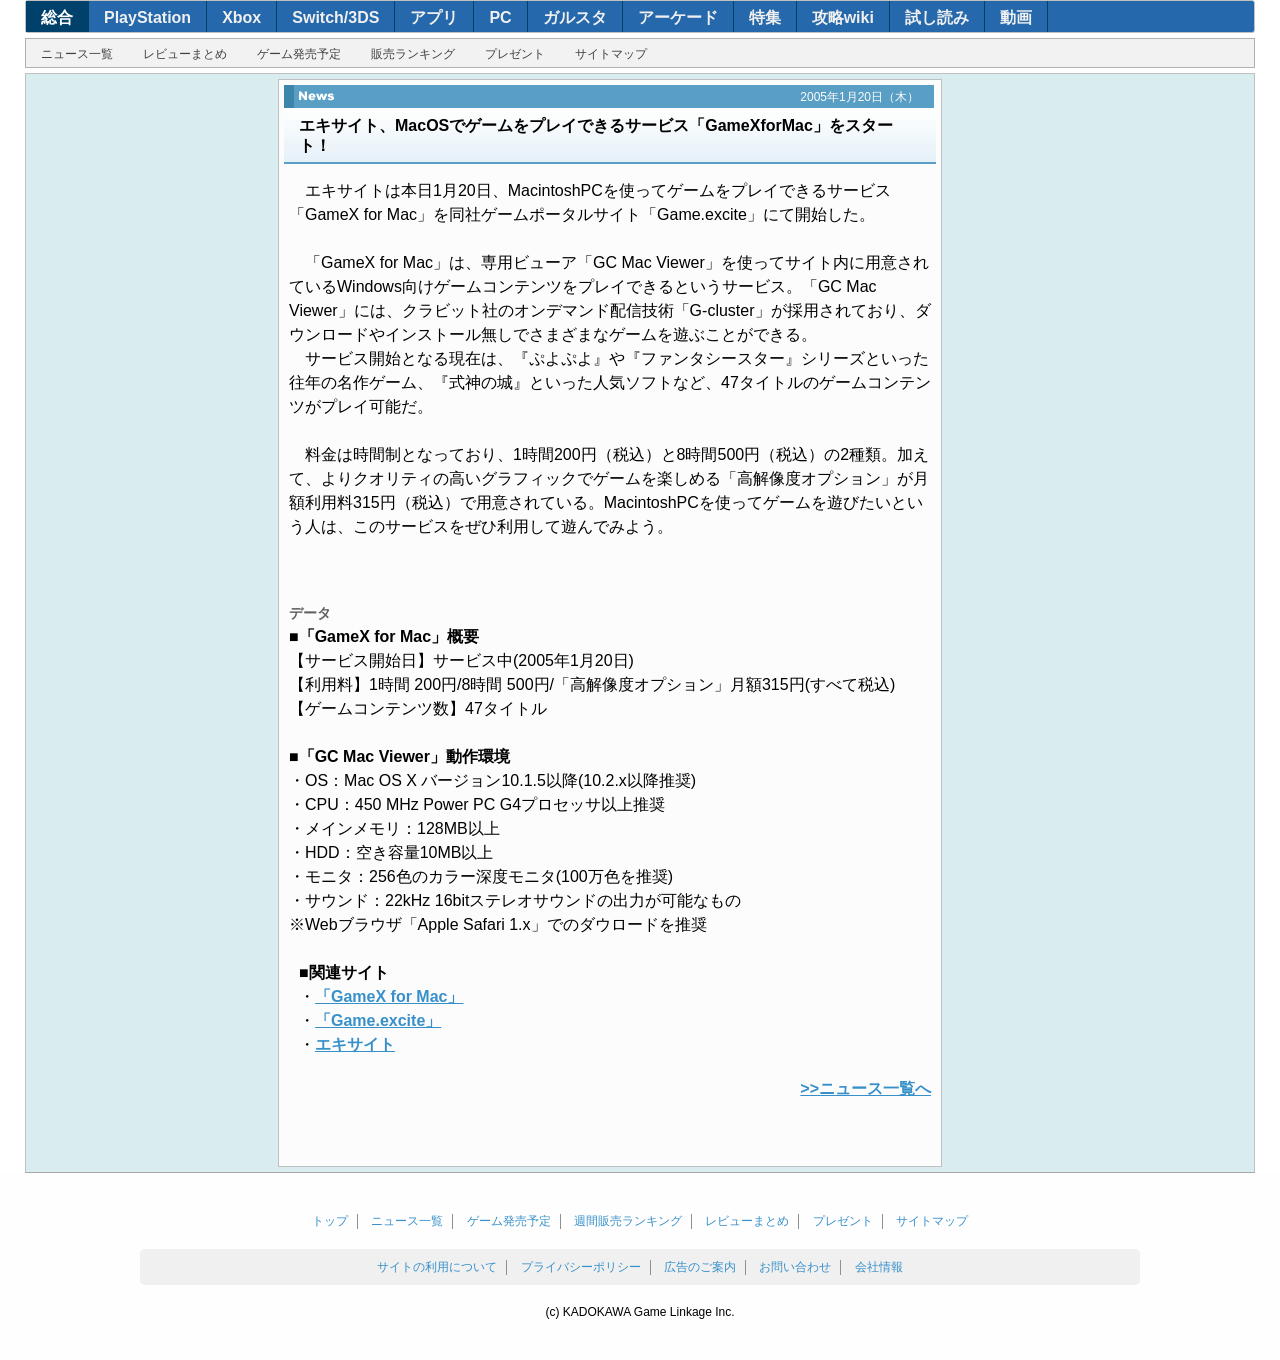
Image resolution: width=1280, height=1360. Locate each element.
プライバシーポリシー (581, 1267)
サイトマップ (611, 54)
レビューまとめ (185, 54)
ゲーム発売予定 (299, 54)
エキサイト (355, 1044)
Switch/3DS (335, 17)
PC (500, 17)
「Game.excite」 (378, 1020)
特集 (765, 17)
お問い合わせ (795, 1267)
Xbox (241, 17)
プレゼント (515, 54)
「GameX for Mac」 (389, 996)
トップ (330, 1221)
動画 (1016, 17)
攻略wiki (843, 17)
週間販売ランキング (628, 1221)
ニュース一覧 (77, 54)
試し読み (937, 17)
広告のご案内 (700, 1267)
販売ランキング (413, 54)
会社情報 (879, 1267)
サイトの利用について (437, 1267)
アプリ (434, 17)
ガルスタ (575, 17)
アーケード (678, 17)
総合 (57, 17)
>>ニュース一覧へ (865, 1088)
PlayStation (147, 17)
